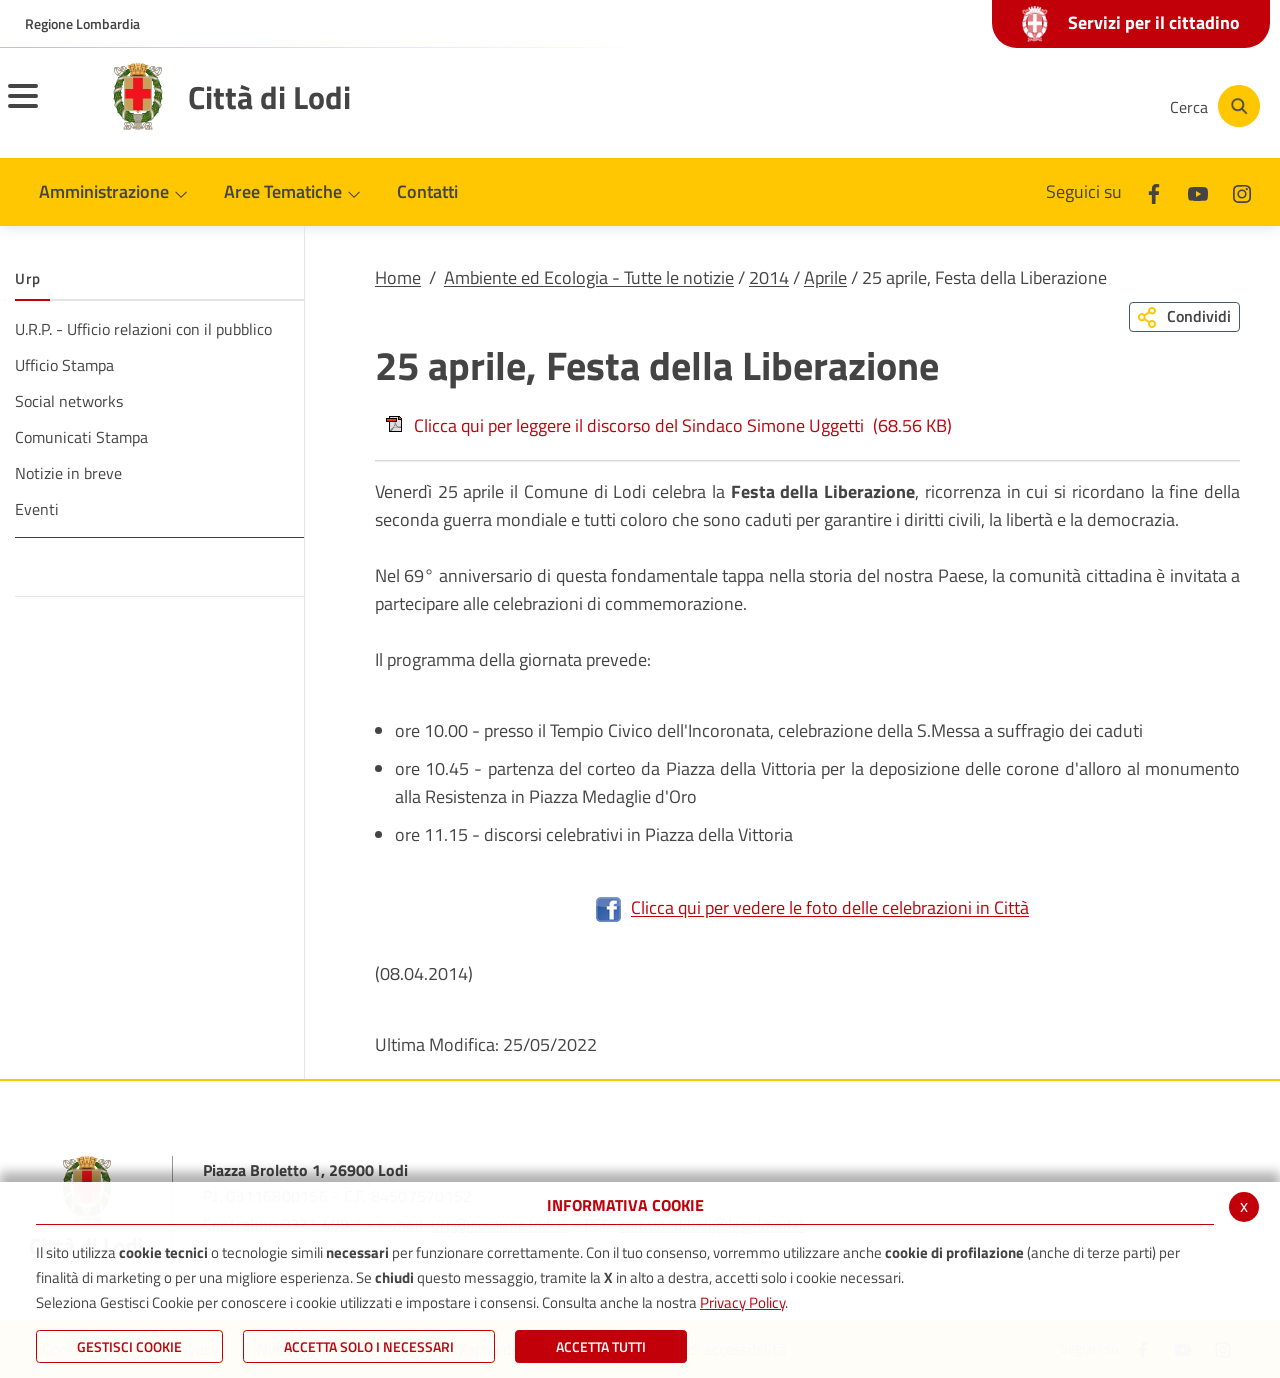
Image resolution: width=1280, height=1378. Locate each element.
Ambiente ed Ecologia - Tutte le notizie (589, 277)
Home (398, 277)
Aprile (825, 277)
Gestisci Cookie (129, 1346)
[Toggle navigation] (48, 109)
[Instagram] (1074, 106)
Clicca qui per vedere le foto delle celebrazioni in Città (812, 907)
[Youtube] (1014, 106)
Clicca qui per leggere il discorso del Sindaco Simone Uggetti (668, 425)
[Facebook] (954, 106)
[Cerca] (1212, 106)
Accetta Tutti (601, 1346)
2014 (769, 277)
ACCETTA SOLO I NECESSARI (369, 1346)
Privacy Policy (742, 1302)
